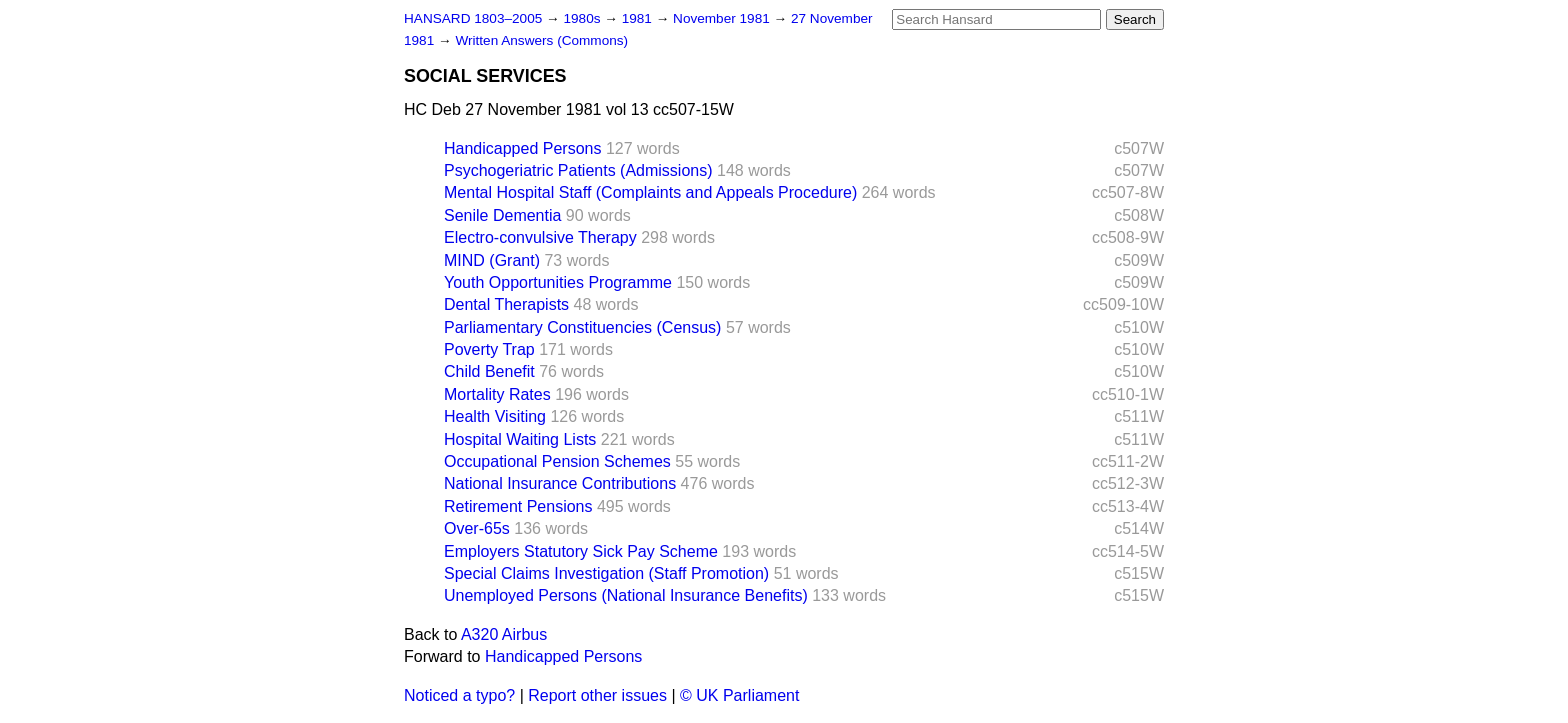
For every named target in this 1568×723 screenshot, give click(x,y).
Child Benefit (489, 371)
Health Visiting (495, 416)
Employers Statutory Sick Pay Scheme (581, 551)
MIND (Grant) (492, 260)
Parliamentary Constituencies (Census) (582, 327)
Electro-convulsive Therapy (540, 237)
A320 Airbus (504, 634)
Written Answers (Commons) (541, 40)
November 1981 (723, 18)
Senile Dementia (502, 215)
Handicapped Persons (522, 148)
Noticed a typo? (459, 695)
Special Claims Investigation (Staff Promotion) (606, 573)
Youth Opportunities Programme (558, 282)
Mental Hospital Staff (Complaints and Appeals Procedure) (650, 192)
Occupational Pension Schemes (557, 461)
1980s (583, 18)
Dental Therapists (506, 304)
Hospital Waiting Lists (520, 439)
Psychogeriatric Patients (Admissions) (578, 170)
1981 (639, 18)
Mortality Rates (497, 394)
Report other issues (597, 695)
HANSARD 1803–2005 (473, 18)
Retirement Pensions (518, 506)
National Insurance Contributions (560, 483)
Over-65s (477, 528)
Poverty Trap (489, 349)
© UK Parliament (739, 695)
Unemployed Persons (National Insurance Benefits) (626, 595)
